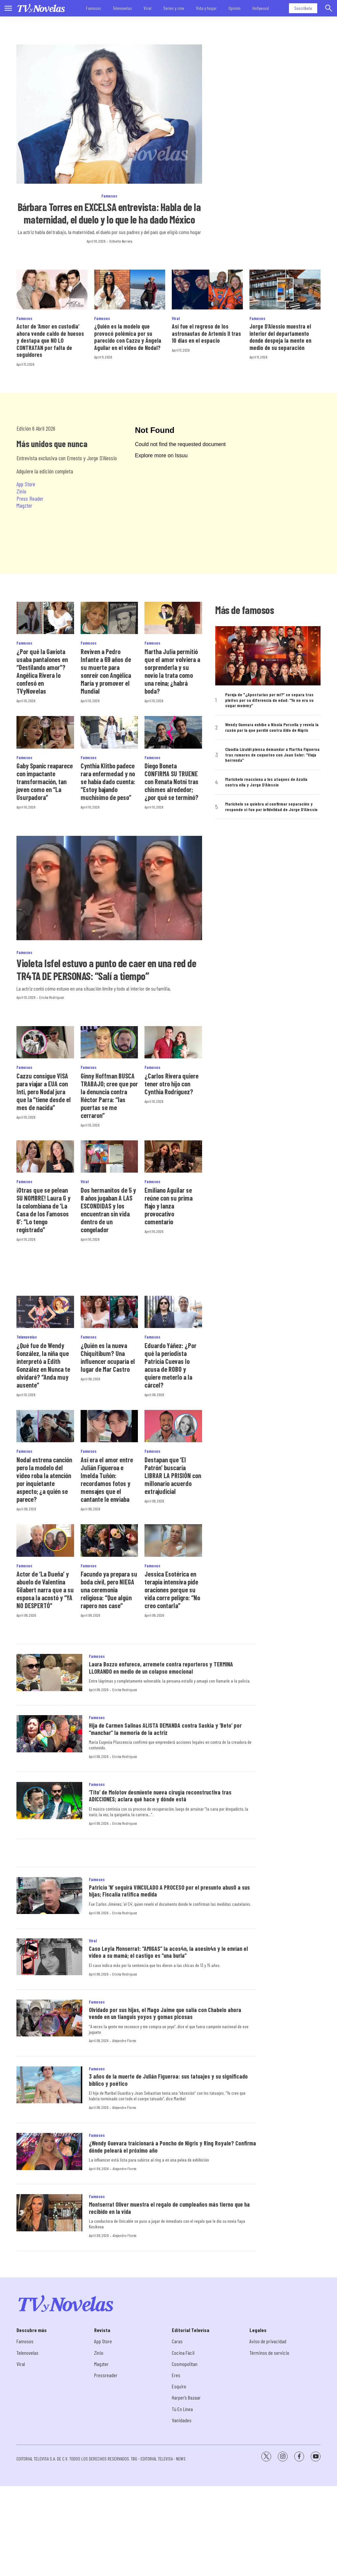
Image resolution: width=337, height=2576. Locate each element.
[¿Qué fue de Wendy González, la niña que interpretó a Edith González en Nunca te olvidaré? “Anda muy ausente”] (45, 1312)
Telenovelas (122, 8)
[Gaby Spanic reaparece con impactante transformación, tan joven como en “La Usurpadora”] (45, 732)
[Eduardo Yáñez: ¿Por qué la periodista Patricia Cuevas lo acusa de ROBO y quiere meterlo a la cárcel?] (173, 1312)
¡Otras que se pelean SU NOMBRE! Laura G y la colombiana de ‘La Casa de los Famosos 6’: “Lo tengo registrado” (43, 1210)
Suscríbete (303, 8)
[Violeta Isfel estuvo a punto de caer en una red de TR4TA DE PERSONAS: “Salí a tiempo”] (109, 888)
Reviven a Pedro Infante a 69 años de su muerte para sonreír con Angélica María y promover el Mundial (106, 671)
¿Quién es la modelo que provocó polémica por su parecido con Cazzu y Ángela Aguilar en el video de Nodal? (127, 337)
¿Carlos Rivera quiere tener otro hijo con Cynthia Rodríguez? (171, 1084)
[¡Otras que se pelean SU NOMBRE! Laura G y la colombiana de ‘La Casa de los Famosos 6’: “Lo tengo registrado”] (45, 1156)
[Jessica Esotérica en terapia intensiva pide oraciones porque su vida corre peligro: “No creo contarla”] (173, 1540)
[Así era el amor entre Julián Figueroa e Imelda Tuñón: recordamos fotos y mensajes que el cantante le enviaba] (109, 1426)
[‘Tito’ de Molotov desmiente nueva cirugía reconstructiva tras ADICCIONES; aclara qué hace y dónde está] (49, 1800)
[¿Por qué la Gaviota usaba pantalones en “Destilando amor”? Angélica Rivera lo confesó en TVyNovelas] (45, 618)
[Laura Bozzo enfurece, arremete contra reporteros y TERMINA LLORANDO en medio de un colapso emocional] (49, 1672)
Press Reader (29, 498)
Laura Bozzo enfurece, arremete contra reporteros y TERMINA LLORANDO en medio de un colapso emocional (161, 1667)
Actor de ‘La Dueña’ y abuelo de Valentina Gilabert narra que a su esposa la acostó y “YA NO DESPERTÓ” (45, 1589)
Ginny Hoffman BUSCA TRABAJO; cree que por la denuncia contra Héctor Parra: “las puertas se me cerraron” (109, 1095)
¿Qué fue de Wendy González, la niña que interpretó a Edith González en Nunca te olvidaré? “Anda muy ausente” (43, 1365)
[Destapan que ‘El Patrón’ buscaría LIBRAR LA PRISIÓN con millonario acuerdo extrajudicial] (173, 1426)
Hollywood (260, 8)
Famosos (93, 8)
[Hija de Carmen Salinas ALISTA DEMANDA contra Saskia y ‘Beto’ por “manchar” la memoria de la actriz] (49, 1733)
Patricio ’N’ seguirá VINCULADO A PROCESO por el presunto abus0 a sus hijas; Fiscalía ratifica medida (169, 1891)
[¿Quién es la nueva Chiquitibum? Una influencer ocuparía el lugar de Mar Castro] (109, 1312)
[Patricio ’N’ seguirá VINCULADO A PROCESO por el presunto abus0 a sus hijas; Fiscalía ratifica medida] (49, 1895)
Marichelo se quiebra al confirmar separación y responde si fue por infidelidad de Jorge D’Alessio (271, 806)
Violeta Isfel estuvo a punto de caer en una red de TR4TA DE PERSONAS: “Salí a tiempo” (106, 969)
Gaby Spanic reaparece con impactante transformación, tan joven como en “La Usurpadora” (44, 781)
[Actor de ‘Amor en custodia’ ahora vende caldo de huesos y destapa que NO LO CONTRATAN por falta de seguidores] (52, 289)
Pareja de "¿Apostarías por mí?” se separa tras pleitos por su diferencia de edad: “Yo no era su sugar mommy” (269, 700)
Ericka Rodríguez (51, 997)
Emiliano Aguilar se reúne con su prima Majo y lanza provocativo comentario (168, 1206)
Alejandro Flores (124, 2040)
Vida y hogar (206, 8)
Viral (147, 8)
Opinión (234, 8)
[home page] (41, 8)
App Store (25, 484)
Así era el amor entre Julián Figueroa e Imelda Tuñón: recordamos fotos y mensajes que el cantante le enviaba (107, 1479)
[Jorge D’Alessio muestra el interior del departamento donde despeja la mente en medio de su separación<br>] (285, 289)
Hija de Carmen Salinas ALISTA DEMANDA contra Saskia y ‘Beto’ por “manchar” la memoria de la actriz (165, 1729)
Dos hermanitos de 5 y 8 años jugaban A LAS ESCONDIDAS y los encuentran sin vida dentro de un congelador (108, 1210)
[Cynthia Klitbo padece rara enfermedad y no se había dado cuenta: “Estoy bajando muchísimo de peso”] (109, 732)
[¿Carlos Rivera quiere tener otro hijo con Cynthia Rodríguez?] (173, 1042)
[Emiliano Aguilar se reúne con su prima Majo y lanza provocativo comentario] (173, 1156)
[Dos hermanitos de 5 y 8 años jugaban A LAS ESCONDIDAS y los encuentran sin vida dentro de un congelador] (109, 1156)
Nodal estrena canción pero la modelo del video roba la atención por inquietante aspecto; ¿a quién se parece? (44, 1479)
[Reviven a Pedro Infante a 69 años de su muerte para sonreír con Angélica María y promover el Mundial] (109, 618)
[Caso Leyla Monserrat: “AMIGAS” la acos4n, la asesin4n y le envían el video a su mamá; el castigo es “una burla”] (49, 1957)
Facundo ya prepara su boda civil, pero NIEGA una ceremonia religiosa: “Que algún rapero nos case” (109, 1589)
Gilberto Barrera (120, 241)
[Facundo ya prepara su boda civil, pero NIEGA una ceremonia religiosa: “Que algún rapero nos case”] (109, 1540)
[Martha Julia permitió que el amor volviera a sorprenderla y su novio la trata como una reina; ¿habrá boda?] (173, 618)
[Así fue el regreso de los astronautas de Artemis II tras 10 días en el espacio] (207, 289)
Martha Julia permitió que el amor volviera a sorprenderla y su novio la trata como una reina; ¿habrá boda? (172, 671)
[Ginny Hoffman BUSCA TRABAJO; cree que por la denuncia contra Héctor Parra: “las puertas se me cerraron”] (109, 1042)
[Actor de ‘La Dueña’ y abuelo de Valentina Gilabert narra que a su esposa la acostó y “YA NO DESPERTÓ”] (45, 1540)
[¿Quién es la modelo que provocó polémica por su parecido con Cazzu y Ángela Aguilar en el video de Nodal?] (129, 289)
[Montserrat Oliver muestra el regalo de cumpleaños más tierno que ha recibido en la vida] (49, 2212)
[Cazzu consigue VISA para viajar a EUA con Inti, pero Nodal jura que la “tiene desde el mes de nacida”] (45, 1042)
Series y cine (173, 8)
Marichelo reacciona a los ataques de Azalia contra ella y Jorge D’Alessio (266, 782)
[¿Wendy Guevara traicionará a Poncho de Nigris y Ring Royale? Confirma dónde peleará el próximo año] (49, 2151)
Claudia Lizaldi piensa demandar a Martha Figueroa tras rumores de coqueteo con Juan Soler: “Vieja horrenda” (272, 755)
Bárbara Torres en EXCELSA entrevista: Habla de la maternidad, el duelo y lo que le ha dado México (109, 213)
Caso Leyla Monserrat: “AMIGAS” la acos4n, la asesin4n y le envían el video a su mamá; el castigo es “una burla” (168, 1952)
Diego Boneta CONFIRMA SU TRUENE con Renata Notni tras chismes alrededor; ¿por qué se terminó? (171, 781)
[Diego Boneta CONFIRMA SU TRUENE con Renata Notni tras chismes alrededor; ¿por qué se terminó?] (173, 732)
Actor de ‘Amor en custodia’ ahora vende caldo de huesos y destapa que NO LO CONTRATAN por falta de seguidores (50, 340)
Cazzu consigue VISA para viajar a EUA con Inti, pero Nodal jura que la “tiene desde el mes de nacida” (43, 1091)
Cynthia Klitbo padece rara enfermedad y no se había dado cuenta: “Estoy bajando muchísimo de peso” (108, 781)
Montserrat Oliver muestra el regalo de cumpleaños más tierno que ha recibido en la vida (169, 2208)
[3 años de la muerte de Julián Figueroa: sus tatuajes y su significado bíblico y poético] (49, 2085)
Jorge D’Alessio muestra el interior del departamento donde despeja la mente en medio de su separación (280, 337)
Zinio (21, 491)
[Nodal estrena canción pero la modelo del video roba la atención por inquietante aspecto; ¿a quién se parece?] (45, 1426)
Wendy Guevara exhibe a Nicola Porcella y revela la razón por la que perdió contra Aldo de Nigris (272, 727)
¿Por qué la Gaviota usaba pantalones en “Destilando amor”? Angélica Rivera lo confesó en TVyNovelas (42, 671)
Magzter (24, 505)
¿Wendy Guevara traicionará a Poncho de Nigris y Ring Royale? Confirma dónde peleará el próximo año (172, 2146)
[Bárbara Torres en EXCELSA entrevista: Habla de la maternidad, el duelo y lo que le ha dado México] (109, 114)
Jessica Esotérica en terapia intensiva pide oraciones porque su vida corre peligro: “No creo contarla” (172, 1589)
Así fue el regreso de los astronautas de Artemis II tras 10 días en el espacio (206, 333)
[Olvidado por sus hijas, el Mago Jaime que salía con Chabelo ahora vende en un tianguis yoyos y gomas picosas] (49, 2018)
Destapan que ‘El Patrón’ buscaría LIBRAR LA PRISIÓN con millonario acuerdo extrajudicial (172, 1475)
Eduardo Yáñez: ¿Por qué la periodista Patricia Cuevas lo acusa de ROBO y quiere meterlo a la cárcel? (170, 1365)
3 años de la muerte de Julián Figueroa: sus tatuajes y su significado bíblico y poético (168, 2080)
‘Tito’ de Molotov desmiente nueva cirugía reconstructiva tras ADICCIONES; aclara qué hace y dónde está (160, 1796)
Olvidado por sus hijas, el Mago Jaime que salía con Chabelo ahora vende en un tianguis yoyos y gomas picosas (165, 2013)
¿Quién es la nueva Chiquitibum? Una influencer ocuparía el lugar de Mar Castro (108, 1357)
